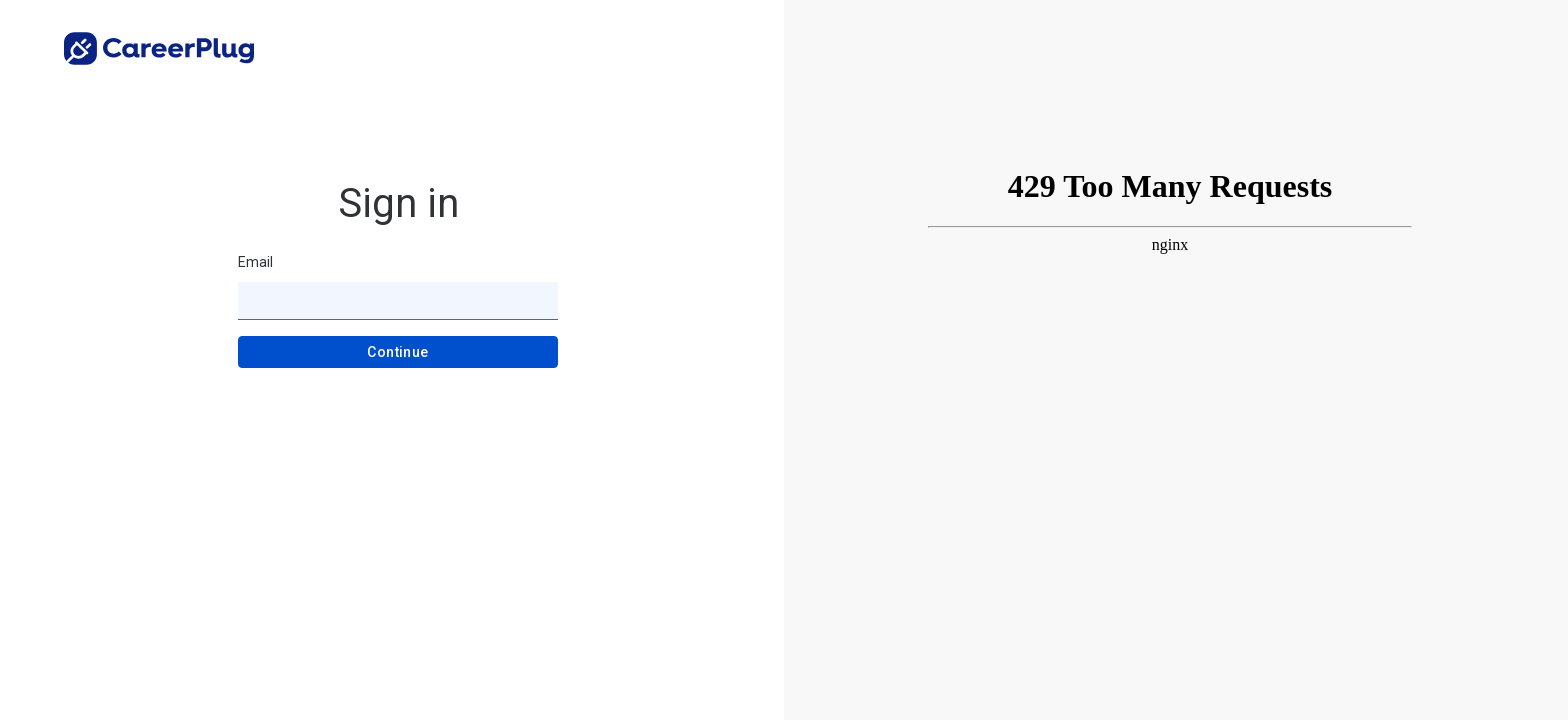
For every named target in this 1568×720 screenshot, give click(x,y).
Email (255, 262)
